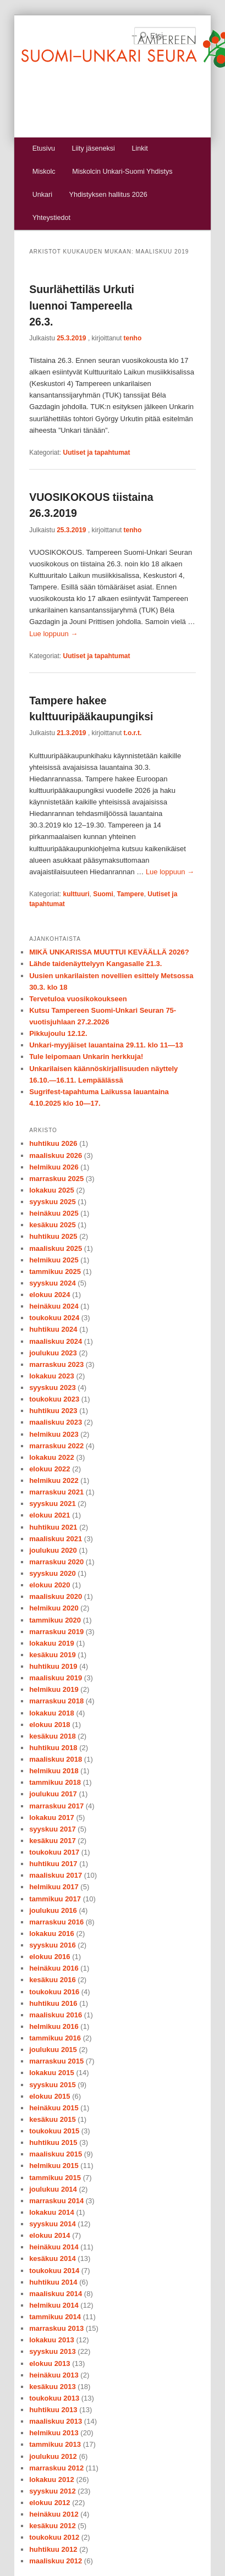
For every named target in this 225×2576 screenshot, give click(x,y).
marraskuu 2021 (56, 1492)
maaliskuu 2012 (55, 2561)
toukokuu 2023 (54, 1399)
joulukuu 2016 (53, 1910)
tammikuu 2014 (55, 2317)
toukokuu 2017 (54, 1852)
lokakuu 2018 (51, 1713)
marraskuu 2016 (56, 1922)
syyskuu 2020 (52, 1573)
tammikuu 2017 (55, 1899)
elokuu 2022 (49, 1469)
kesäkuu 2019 (52, 1655)
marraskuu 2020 (56, 1562)
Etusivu (43, 148)
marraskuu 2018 (56, 1701)
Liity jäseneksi (93, 148)
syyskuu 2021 (52, 1503)
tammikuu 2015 (55, 2178)
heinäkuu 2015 (54, 2108)
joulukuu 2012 (53, 2456)
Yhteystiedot (51, 218)
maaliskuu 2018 (55, 1759)
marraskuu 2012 (56, 2468)
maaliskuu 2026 (55, 1155)
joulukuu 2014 (53, 2189)
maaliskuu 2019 (55, 1678)
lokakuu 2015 (51, 2072)
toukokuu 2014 (54, 2270)
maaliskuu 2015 (55, 2154)
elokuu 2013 (49, 2363)
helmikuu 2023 (54, 1434)
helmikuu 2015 (54, 2165)
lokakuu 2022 (51, 1457)
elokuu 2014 (49, 2235)
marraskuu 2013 (56, 2328)
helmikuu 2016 (54, 2026)
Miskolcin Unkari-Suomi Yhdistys (122, 171)
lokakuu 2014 (51, 2212)
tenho (133, 338)
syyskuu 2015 (52, 2085)
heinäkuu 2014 (54, 2247)
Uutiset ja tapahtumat (96, 452)
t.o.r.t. (133, 733)
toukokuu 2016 (54, 1992)
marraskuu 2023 (56, 1364)
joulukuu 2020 (53, 1550)
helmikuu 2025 (54, 1260)
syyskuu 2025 (52, 1202)
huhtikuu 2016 (53, 2003)
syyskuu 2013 (52, 2351)
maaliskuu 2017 (55, 1875)
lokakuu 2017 (51, 1817)
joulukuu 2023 (53, 1353)
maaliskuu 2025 (55, 1248)
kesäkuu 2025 (52, 1225)
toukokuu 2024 (54, 1318)
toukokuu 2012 (54, 2537)
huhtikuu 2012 (53, 2549)
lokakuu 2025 (51, 1190)
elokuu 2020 (49, 1585)
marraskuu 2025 (56, 1178)
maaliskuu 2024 (55, 1341)
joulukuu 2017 (53, 1794)
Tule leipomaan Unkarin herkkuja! (86, 1056)
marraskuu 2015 (56, 2061)
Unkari (42, 194)
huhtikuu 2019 (53, 1666)
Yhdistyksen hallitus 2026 (108, 194)
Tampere (130, 894)
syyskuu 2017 (52, 1829)
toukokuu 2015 (54, 2131)
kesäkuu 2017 (52, 1840)
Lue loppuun (53, 634)
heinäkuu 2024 (54, 1306)
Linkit (139, 148)
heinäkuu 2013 (54, 2375)
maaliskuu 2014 (55, 2294)
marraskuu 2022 (56, 1446)
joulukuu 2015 (53, 2049)
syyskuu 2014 (52, 2224)
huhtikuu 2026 (53, 1143)
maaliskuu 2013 (55, 2421)
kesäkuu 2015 (52, 2119)
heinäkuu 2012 (54, 2514)
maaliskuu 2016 (55, 2015)
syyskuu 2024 (52, 1283)
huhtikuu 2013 (53, 2410)
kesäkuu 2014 (52, 2258)
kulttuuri (76, 894)
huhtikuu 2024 (53, 1329)
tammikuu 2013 (55, 2444)
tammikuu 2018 (55, 1782)
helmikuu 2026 (54, 1167)
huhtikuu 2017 (53, 1864)
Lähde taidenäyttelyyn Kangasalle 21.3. (95, 963)
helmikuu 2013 (54, 2433)
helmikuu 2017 (54, 1887)
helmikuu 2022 (54, 1480)
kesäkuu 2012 (52, 2526)
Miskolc (44, 171)
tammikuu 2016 (55, 2038)
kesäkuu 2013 (52, 2386)
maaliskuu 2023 (55, 1422)
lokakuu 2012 (51, 2479)
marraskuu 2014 (56, 2201)
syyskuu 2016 (52, 1945)
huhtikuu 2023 (53, 1410)
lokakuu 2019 (51, 1643)
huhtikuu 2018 (53, 1748)
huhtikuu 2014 (53, 2282)
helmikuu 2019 (54, 1689)
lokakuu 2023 (51, 1376)
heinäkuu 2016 (54, 1968)
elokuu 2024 (49, 1294)
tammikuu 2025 (55, 1271)
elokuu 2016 (49, 1956)
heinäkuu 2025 (54, 1213)
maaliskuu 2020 (55, 1596)
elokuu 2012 (49, 2502)
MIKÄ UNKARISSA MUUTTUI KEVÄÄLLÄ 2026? (109, 952)
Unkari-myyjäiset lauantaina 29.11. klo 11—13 (106, 1045)
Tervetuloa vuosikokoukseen (78, 999)
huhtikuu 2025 (53, 1236)
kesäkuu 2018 (52, 1736)
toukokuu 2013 (54, 2398)
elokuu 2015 (49, 2096)
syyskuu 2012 (52, 2491)
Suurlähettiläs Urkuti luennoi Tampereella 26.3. (81, 305)
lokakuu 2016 (51, 1933)
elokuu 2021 (49, 1515)
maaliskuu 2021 (55, 1539)
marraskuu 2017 (56, 1806)
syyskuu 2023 (52, 1387)
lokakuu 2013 (51, 2340)
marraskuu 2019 (56, 1632)
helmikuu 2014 (54, 2305)
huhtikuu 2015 (53, 2142)
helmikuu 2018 (54, 1771)
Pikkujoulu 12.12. (58, 1033)
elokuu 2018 (49, 1724)
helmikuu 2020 (54, 1608)
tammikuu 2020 (55, 1620)
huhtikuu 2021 (53, 1527)
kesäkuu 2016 (52, 1980)
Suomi (103, 894)
